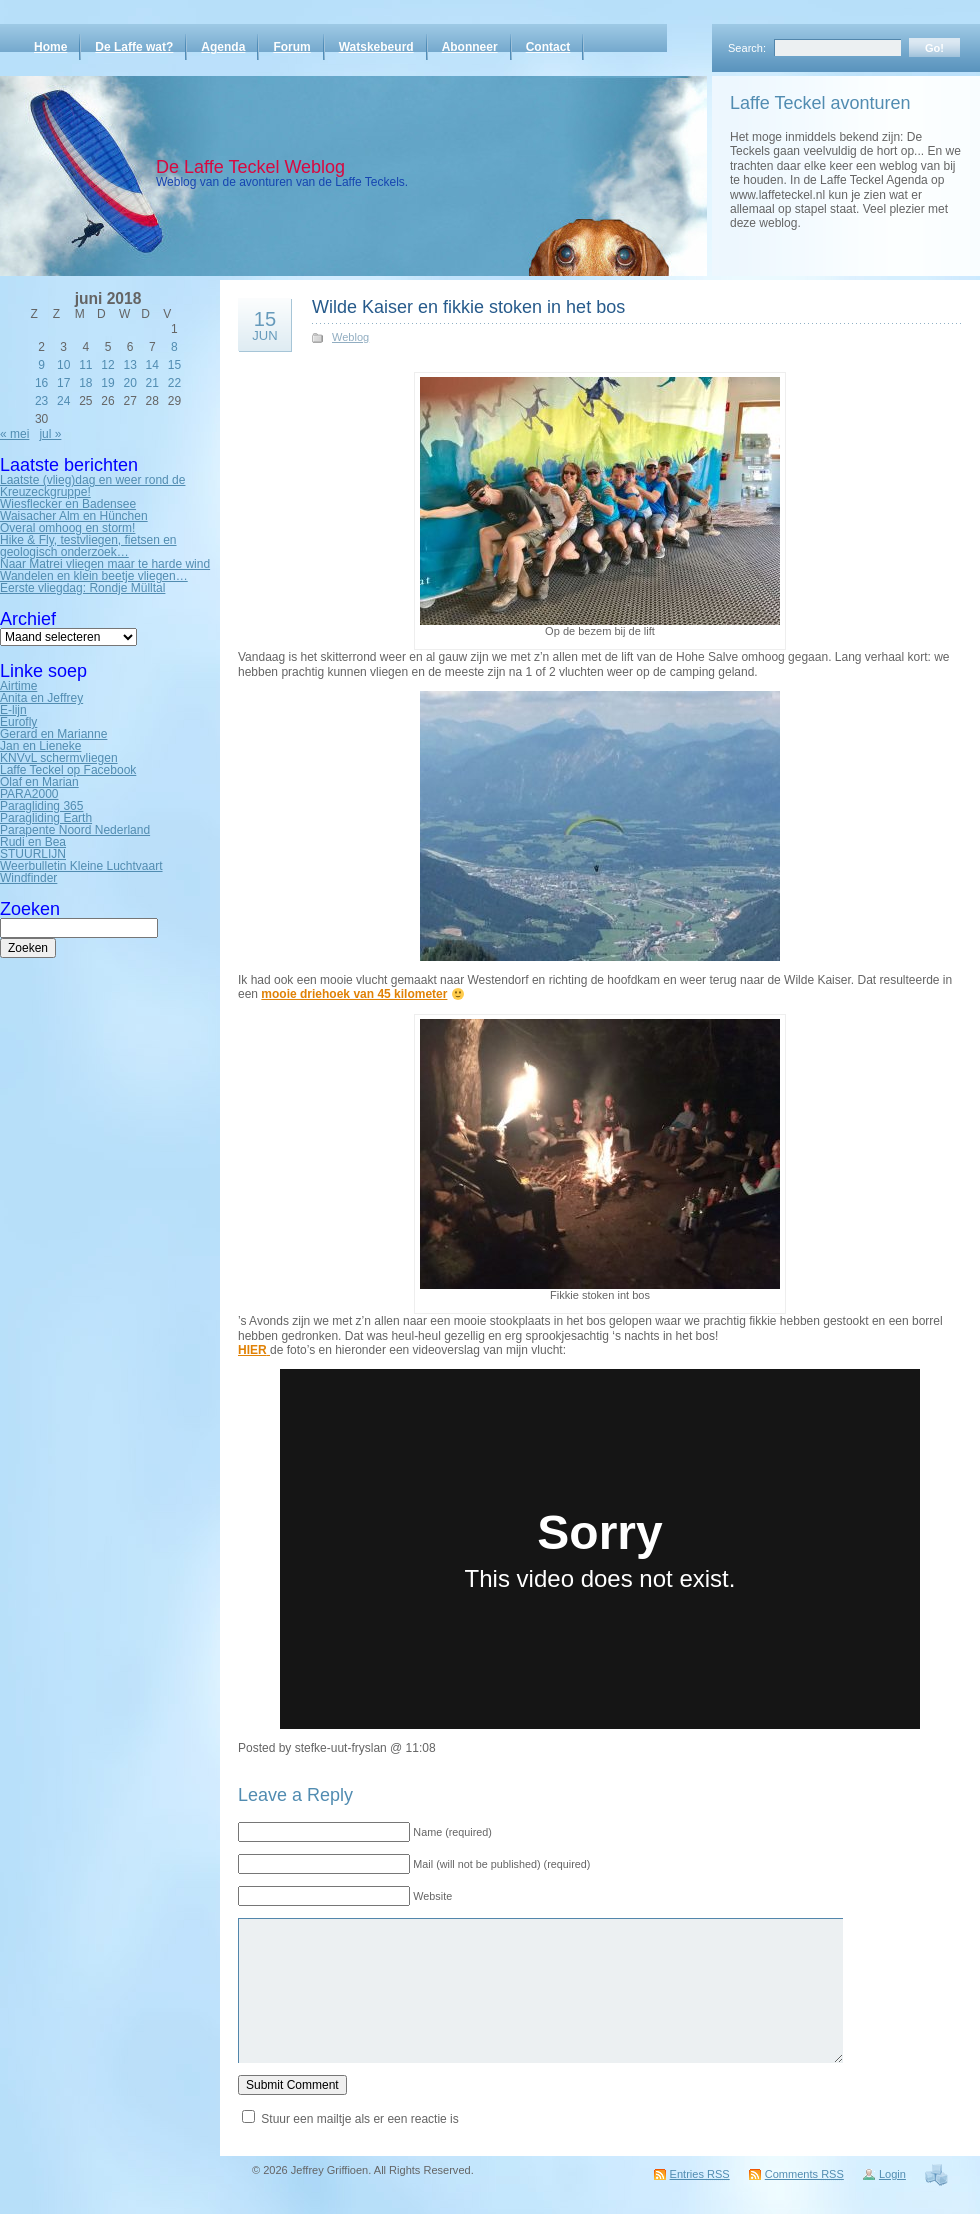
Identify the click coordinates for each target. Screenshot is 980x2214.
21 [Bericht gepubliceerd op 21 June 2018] (152, 383)
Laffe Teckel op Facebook (68, 770)
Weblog (350, 337)
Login (892, 2174)
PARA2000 (29, 794)
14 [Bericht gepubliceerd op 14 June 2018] (152, 365)
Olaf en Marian (39, 782)
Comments (804, 2174)
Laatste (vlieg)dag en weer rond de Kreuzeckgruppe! (92, 486)
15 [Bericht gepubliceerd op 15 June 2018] (174, 365)
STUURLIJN (33, 854)
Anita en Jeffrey (41, 698)
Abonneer (470, 47)
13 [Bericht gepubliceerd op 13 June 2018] (129, 365)
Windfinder (28, 878)
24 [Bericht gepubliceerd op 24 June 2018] (63, 401)
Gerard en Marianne (53, 734)
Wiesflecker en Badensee (68, 504)
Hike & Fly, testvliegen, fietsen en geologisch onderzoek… (88, 546)
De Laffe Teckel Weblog (250, 167)
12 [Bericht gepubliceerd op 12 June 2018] (107, 365)
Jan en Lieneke (40, 746)
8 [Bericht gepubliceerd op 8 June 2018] (174, 347)
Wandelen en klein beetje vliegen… (94, 576)
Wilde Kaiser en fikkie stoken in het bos (468, 307)
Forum (291, 47)
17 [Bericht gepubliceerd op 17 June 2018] (63, 383)
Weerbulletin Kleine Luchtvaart (81, 866)
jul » (50, 434)
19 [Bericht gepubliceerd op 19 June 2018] (107, 383)
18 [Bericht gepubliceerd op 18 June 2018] (85, 383)
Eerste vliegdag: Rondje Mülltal (82, 588)
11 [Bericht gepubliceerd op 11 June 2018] (85, 365)
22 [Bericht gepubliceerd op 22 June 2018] (174, 383)
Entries (700, 2174)
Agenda (223, 47)
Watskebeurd (376, 47)
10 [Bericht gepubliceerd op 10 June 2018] (63, 365)
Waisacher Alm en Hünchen (74, 516)
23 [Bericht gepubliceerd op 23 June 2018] (41, 401)
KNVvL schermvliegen (59, 758)
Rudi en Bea (33, 842)
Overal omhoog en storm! (67, 528)
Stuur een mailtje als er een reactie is (359, 2119)
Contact (548, 47)
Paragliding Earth (46, 818)
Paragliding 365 (41, 806)
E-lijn (13, 710)
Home (50, 47)
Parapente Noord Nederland (75, 830)
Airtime (18, 686)
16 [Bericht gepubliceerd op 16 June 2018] (41, 383)
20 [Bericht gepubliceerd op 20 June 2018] (129, 383)
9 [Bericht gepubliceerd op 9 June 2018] (41, 365)
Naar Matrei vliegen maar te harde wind (105, 564)
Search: (747, 48)
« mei (14, 434)
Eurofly (18, 722)
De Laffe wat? (134, 47)
